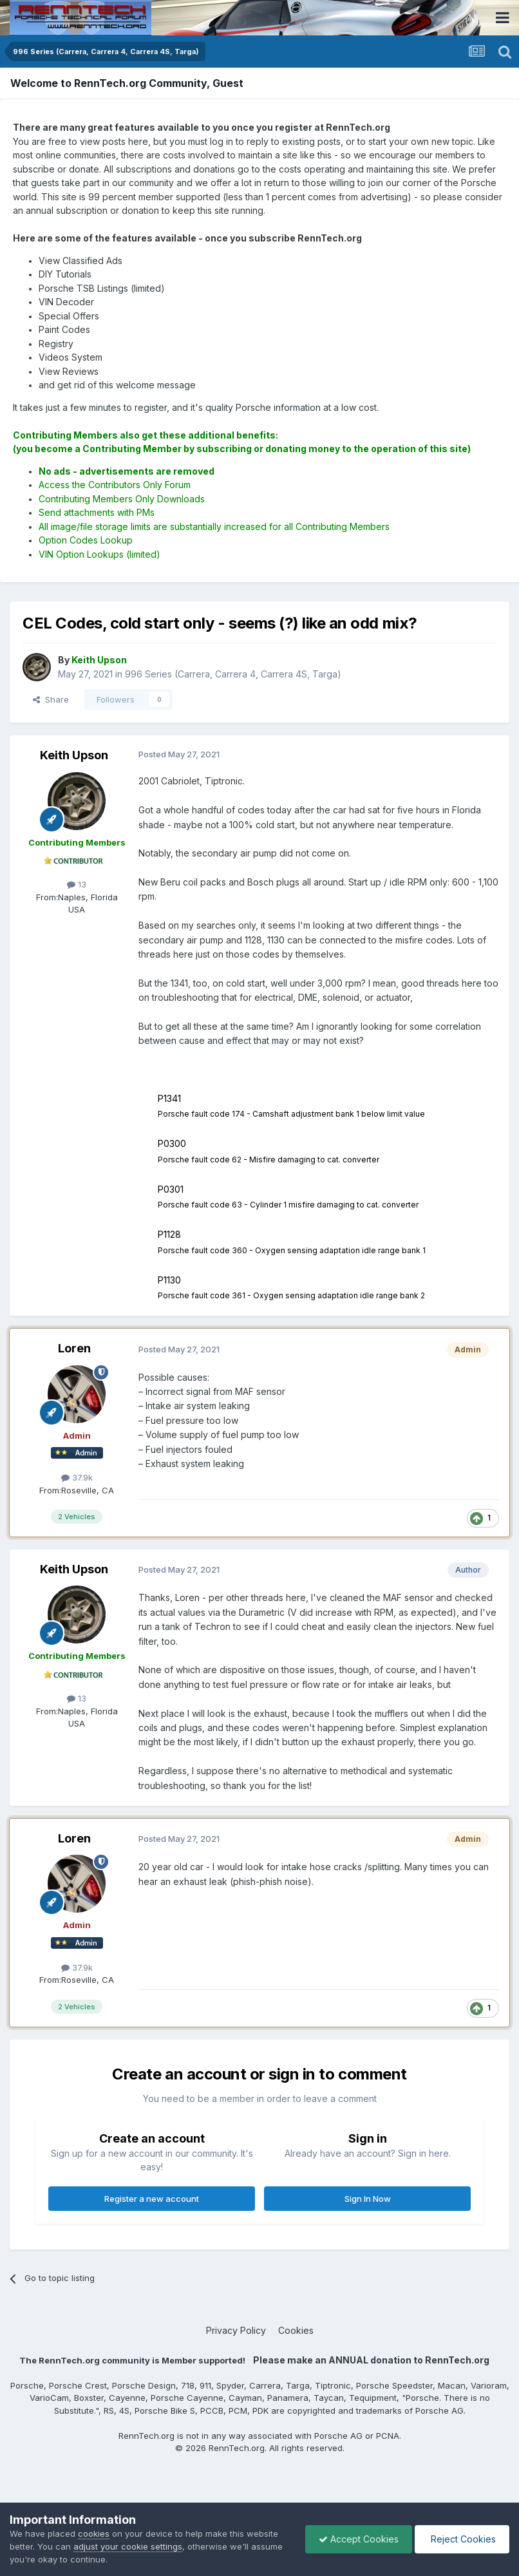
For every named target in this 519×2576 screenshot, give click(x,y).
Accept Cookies (359, 2538)
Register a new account (151, 2198)
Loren (74, 1348)
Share (51, 699)
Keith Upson (74, 755)
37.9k (77, 1477)
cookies (93, 2533)
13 (76, 884)
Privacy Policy (236, 2330)
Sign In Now (367, 2198)
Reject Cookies (462, 2538)
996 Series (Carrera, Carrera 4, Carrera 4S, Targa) (233, 673)
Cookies (296, 2330)
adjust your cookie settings (127, 2546)
